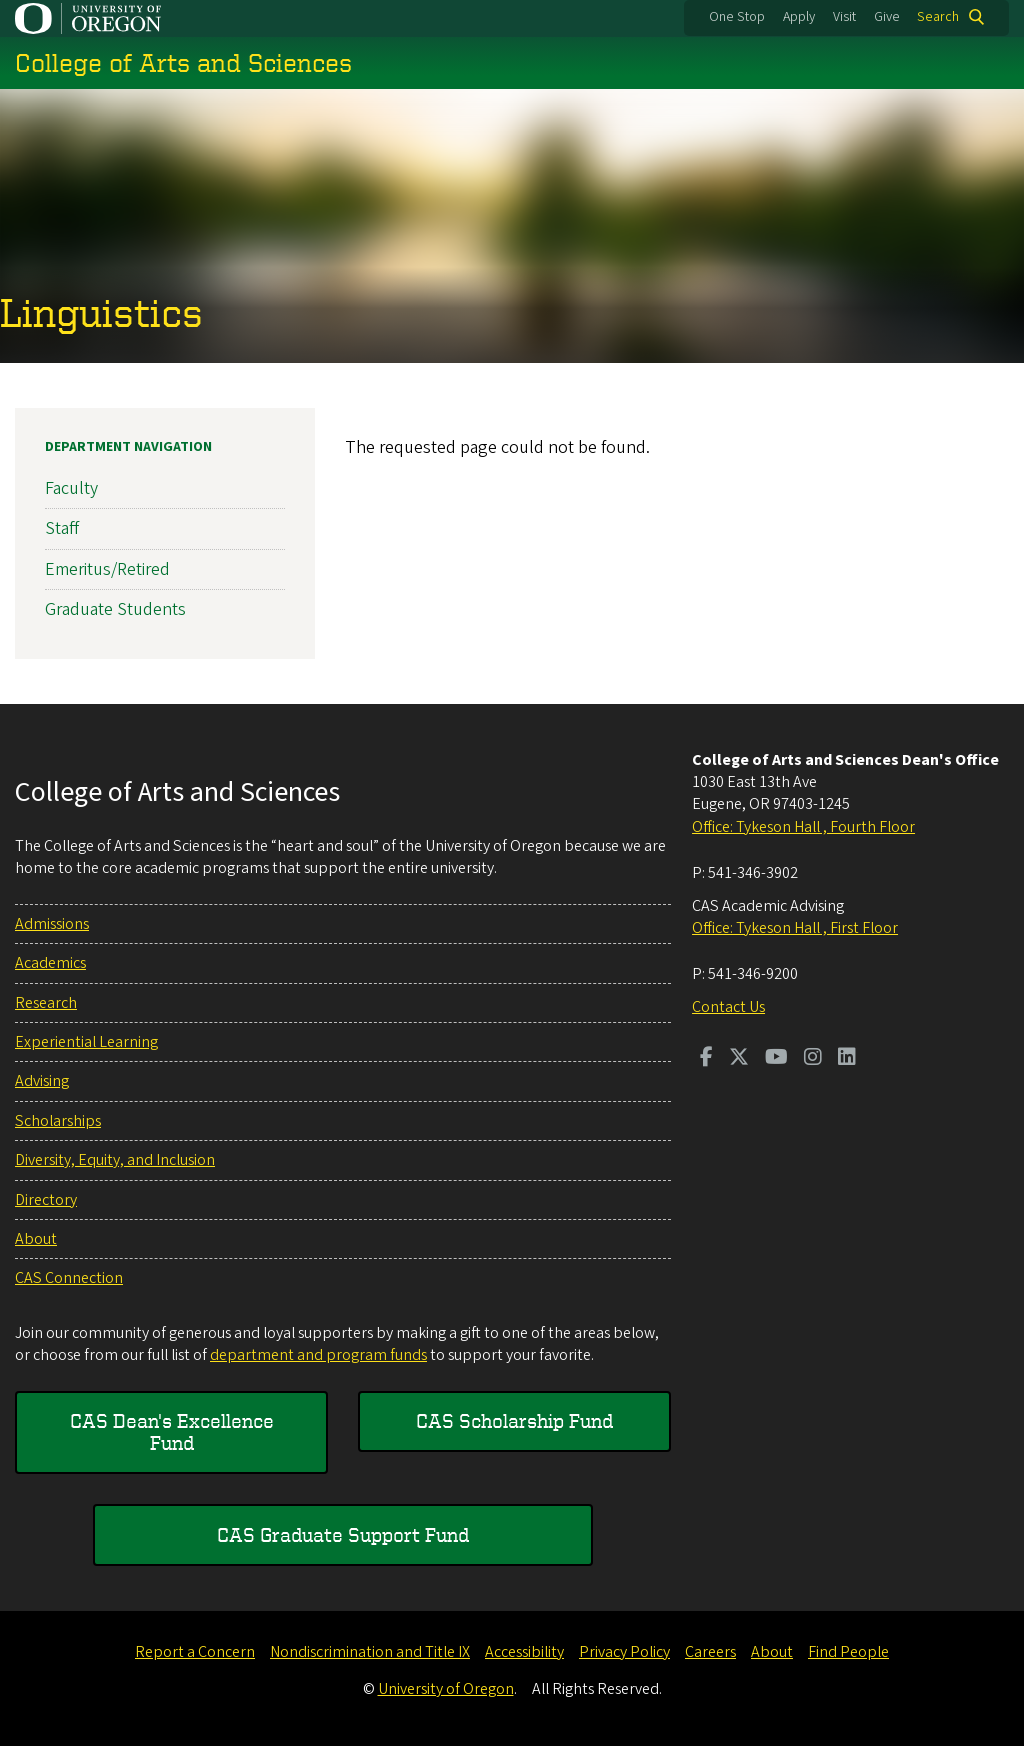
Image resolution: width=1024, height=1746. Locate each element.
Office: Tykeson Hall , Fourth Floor (803, 827)
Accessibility (524, 1652)
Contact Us (728, 1007)
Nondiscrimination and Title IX (370, 1652)
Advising (42, 1081)
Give (887, 17)
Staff (62, 528)
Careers (710, 1652)
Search (938, 17)
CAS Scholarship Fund (514, 1420)
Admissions (52, 924)
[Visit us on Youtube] (776, 1059)
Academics (50, 963)
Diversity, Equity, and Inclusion (115, 1160)
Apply (799, 17)
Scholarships (58, 1121)
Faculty (71, 488)
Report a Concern (195, 1652)
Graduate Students (115, 609)
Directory (46, 1200)
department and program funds (318, 1355)
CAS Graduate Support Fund (343, 1534)
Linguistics (101, 312)
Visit (844, 17)
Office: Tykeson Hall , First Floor (795, 928)
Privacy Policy (624, 1652)
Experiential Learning (86, 1042)
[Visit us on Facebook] (706, 1059)
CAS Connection (69, 1278)
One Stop (737, 17)
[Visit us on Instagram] (813, 1059)
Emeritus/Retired (107, 568)
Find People (848, 1652)
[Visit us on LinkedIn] (847, 1059)
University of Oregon (446, 1689)
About (36, 1239)
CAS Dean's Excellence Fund (172, 1431)
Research (46, 1003)
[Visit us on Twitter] (739, 1059)
